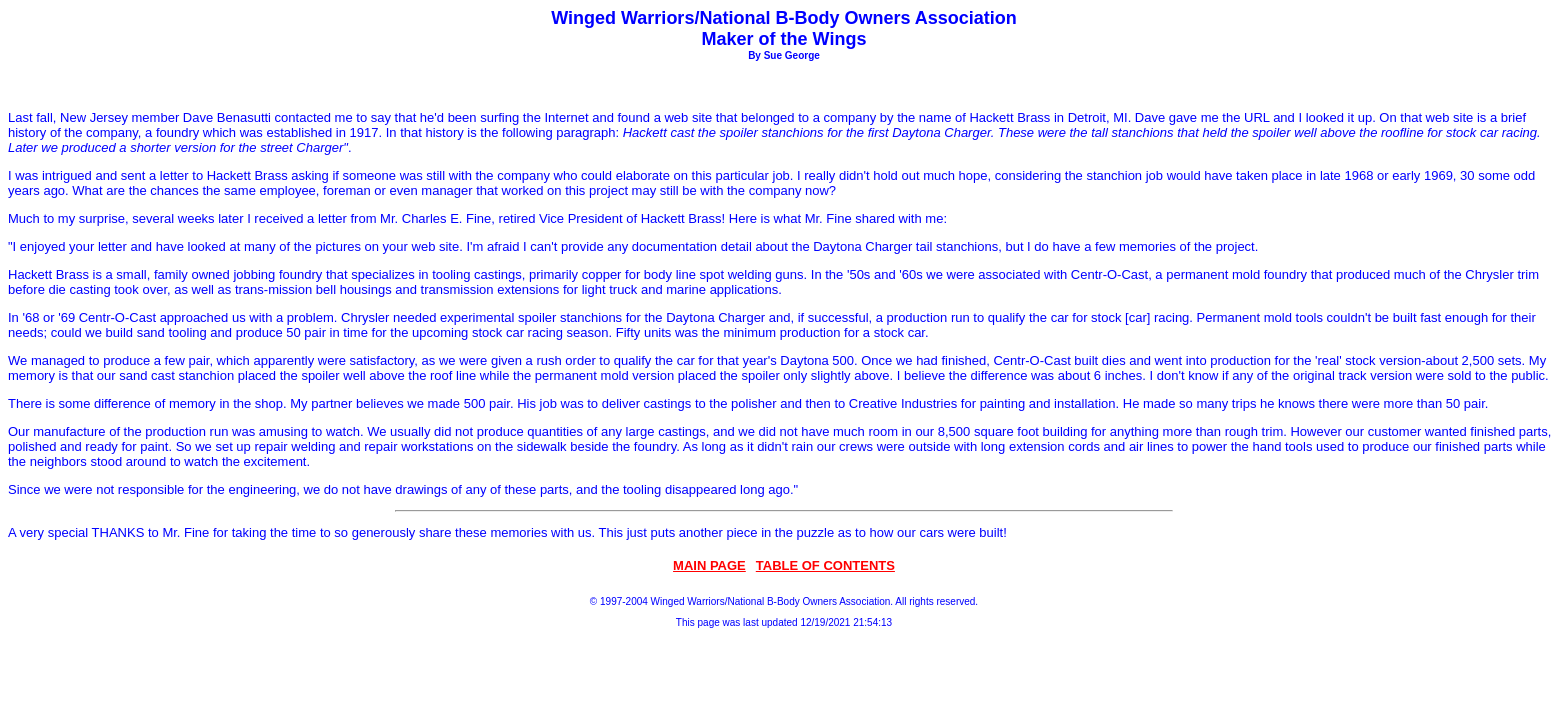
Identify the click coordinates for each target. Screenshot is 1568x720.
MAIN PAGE (709, 565)
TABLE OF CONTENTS (825, 565)
